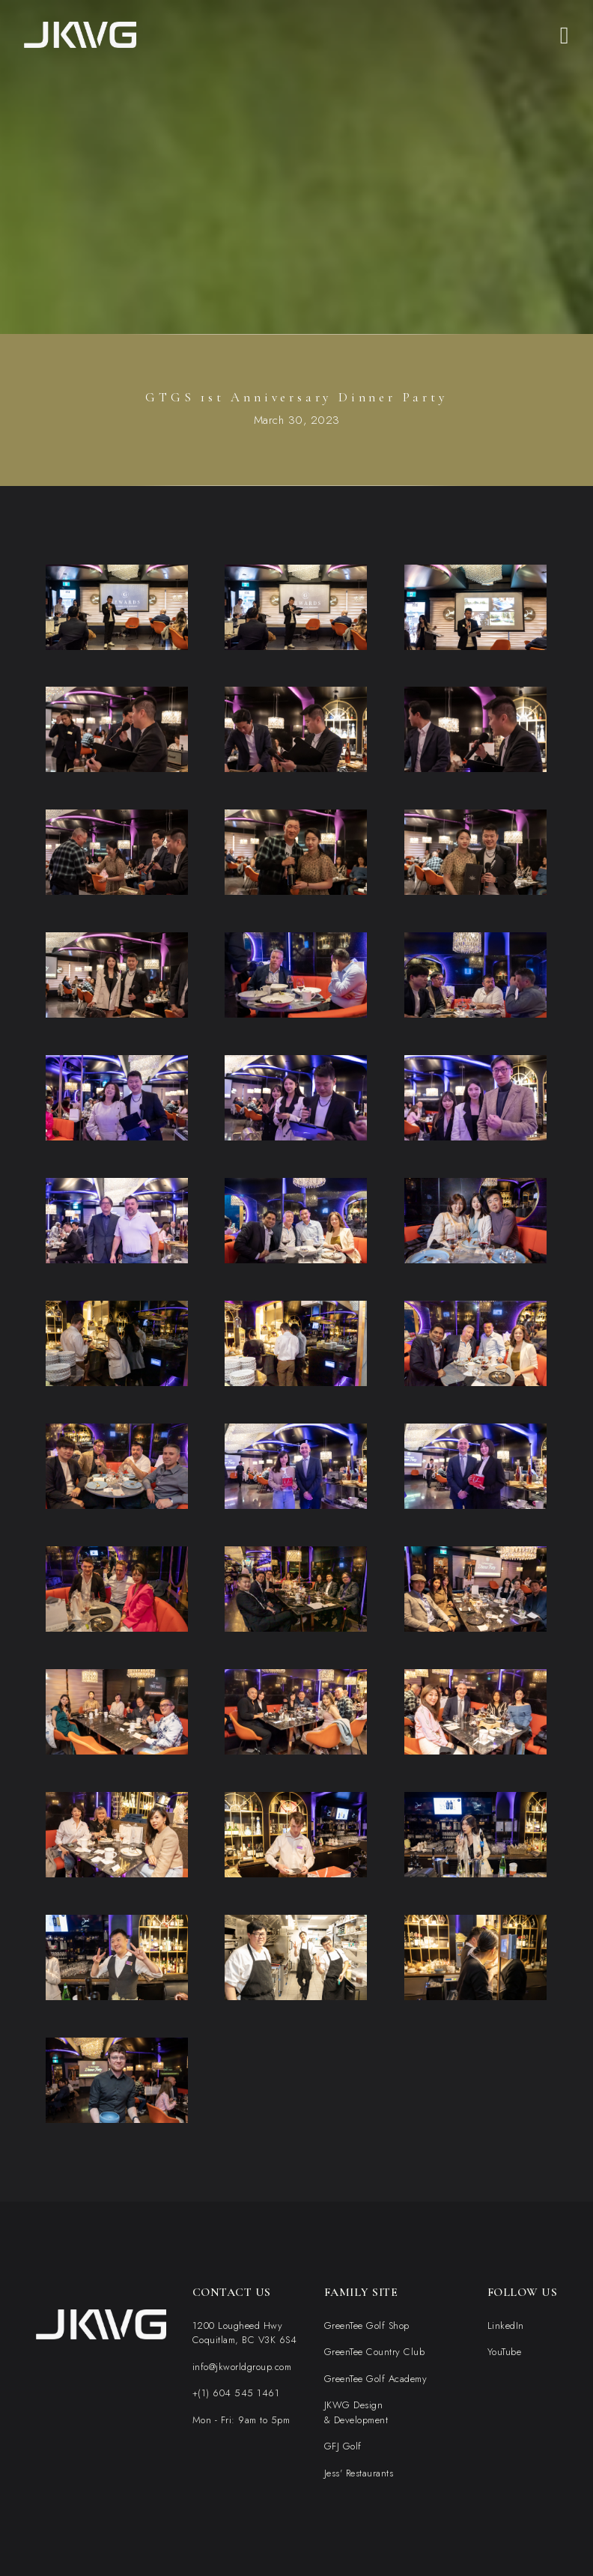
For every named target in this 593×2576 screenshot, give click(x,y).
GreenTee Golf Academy (376, 2379)
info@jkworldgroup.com (242, 2367)
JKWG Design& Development (356, 2412)
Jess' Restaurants (359, 2473)
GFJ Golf (343, 2446)
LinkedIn (505, 2325)
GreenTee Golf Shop (367, 2325)
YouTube (504, 2352)
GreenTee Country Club (374, 2352)
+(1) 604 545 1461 (236, 2393)
